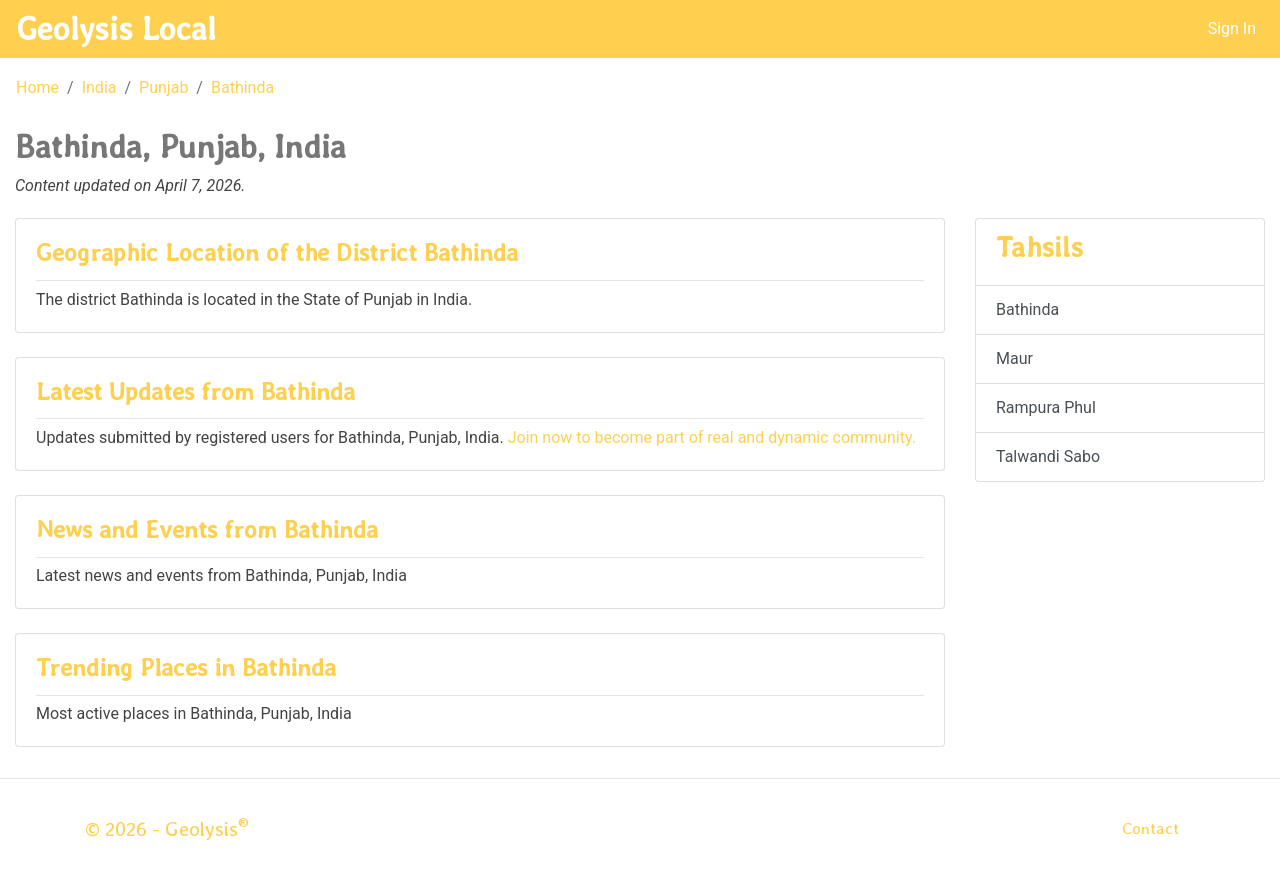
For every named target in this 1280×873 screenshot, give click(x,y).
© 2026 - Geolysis (167, 829)
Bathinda (242, 87)
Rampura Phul (1046, 407)
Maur (1014, 358)
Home (37, 87)
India (99, 87)
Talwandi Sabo (1048, 456)
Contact (1150, 828)
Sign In (1232, 28)
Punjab (163, 87)
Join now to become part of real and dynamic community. (712, 437)
